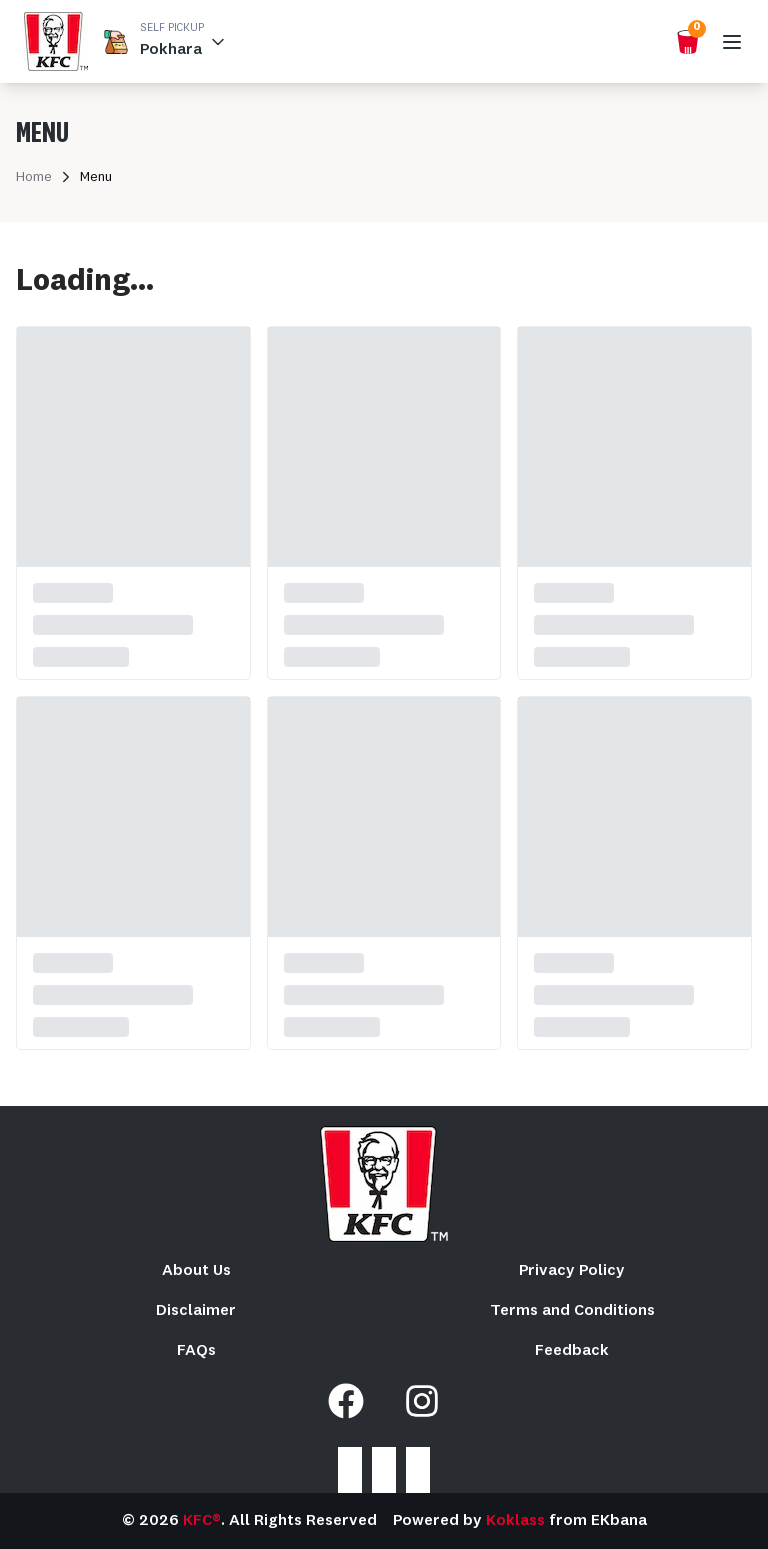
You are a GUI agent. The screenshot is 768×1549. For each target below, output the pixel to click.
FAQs (196, 1351)
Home (34, 177)
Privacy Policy (572, 1271)
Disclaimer (196, 1311)
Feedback (572, 1351)
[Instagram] (422, 1401)
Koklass (515, 1521)
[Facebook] (346, 1401)
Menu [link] (96, 177)
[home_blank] (56, 41)
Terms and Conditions (572, 1311)
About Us (196, 1271)
